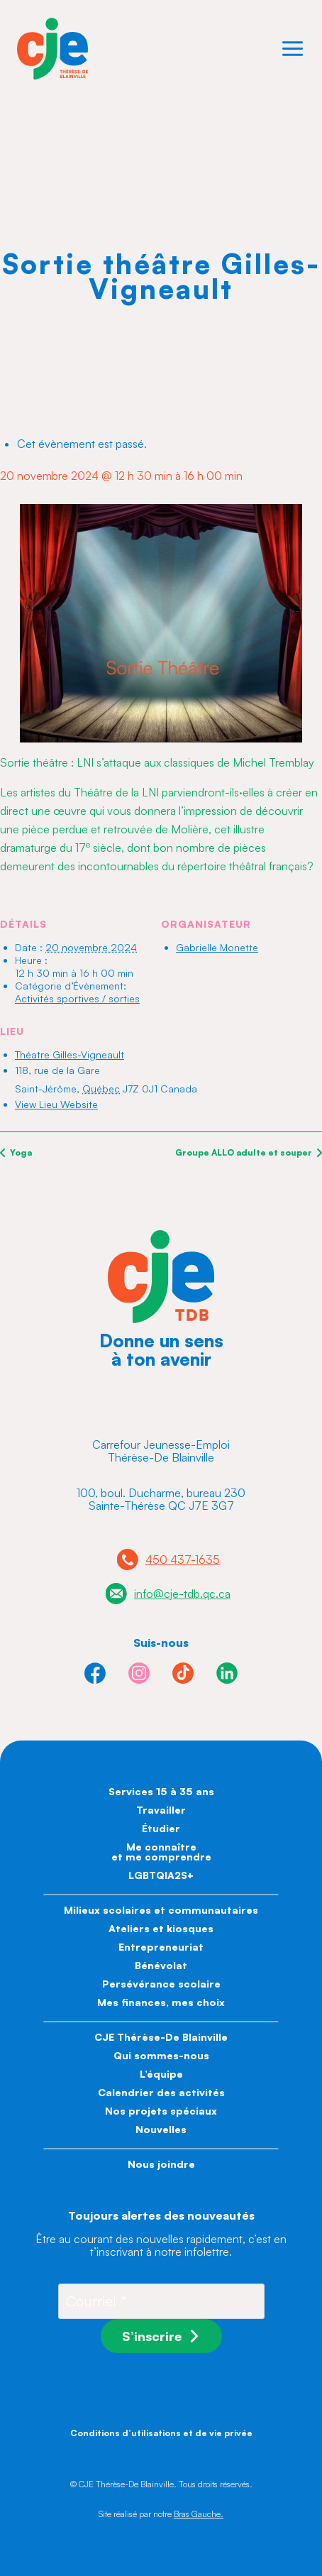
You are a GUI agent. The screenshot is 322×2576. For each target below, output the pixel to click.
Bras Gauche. (198, 2514)
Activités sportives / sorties (77, 998)
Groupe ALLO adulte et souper (244, 1152)
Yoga (20, 1152)
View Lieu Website (56, 1104)
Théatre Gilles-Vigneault (69, 1054)
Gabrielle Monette (217, 947)
